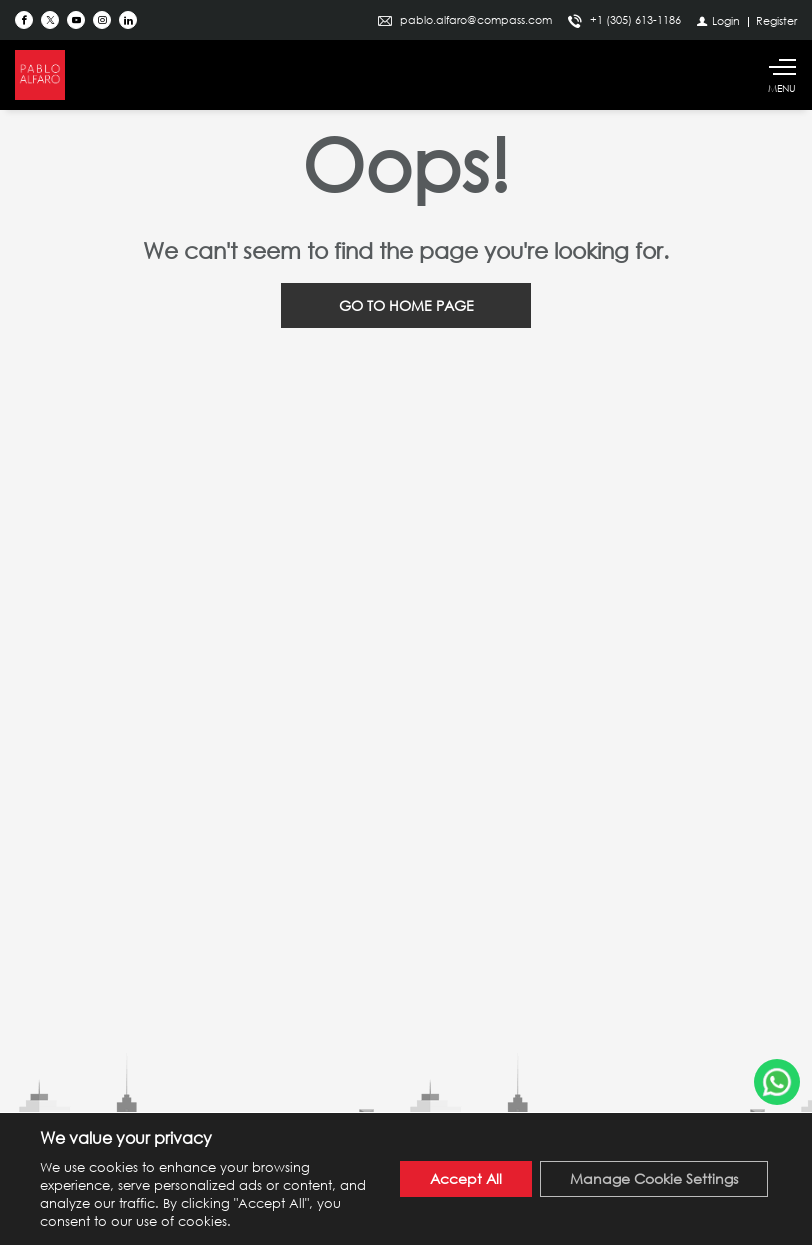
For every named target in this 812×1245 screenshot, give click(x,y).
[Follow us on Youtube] (76, 20)
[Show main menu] (782, 75)
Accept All (466, 1178)
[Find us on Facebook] (24, 20)
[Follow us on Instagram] (102, 20)
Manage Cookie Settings (654, 1178)
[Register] (776, 20)
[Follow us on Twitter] (50, 20)
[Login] (718, 20)
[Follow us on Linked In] (128, 20)
